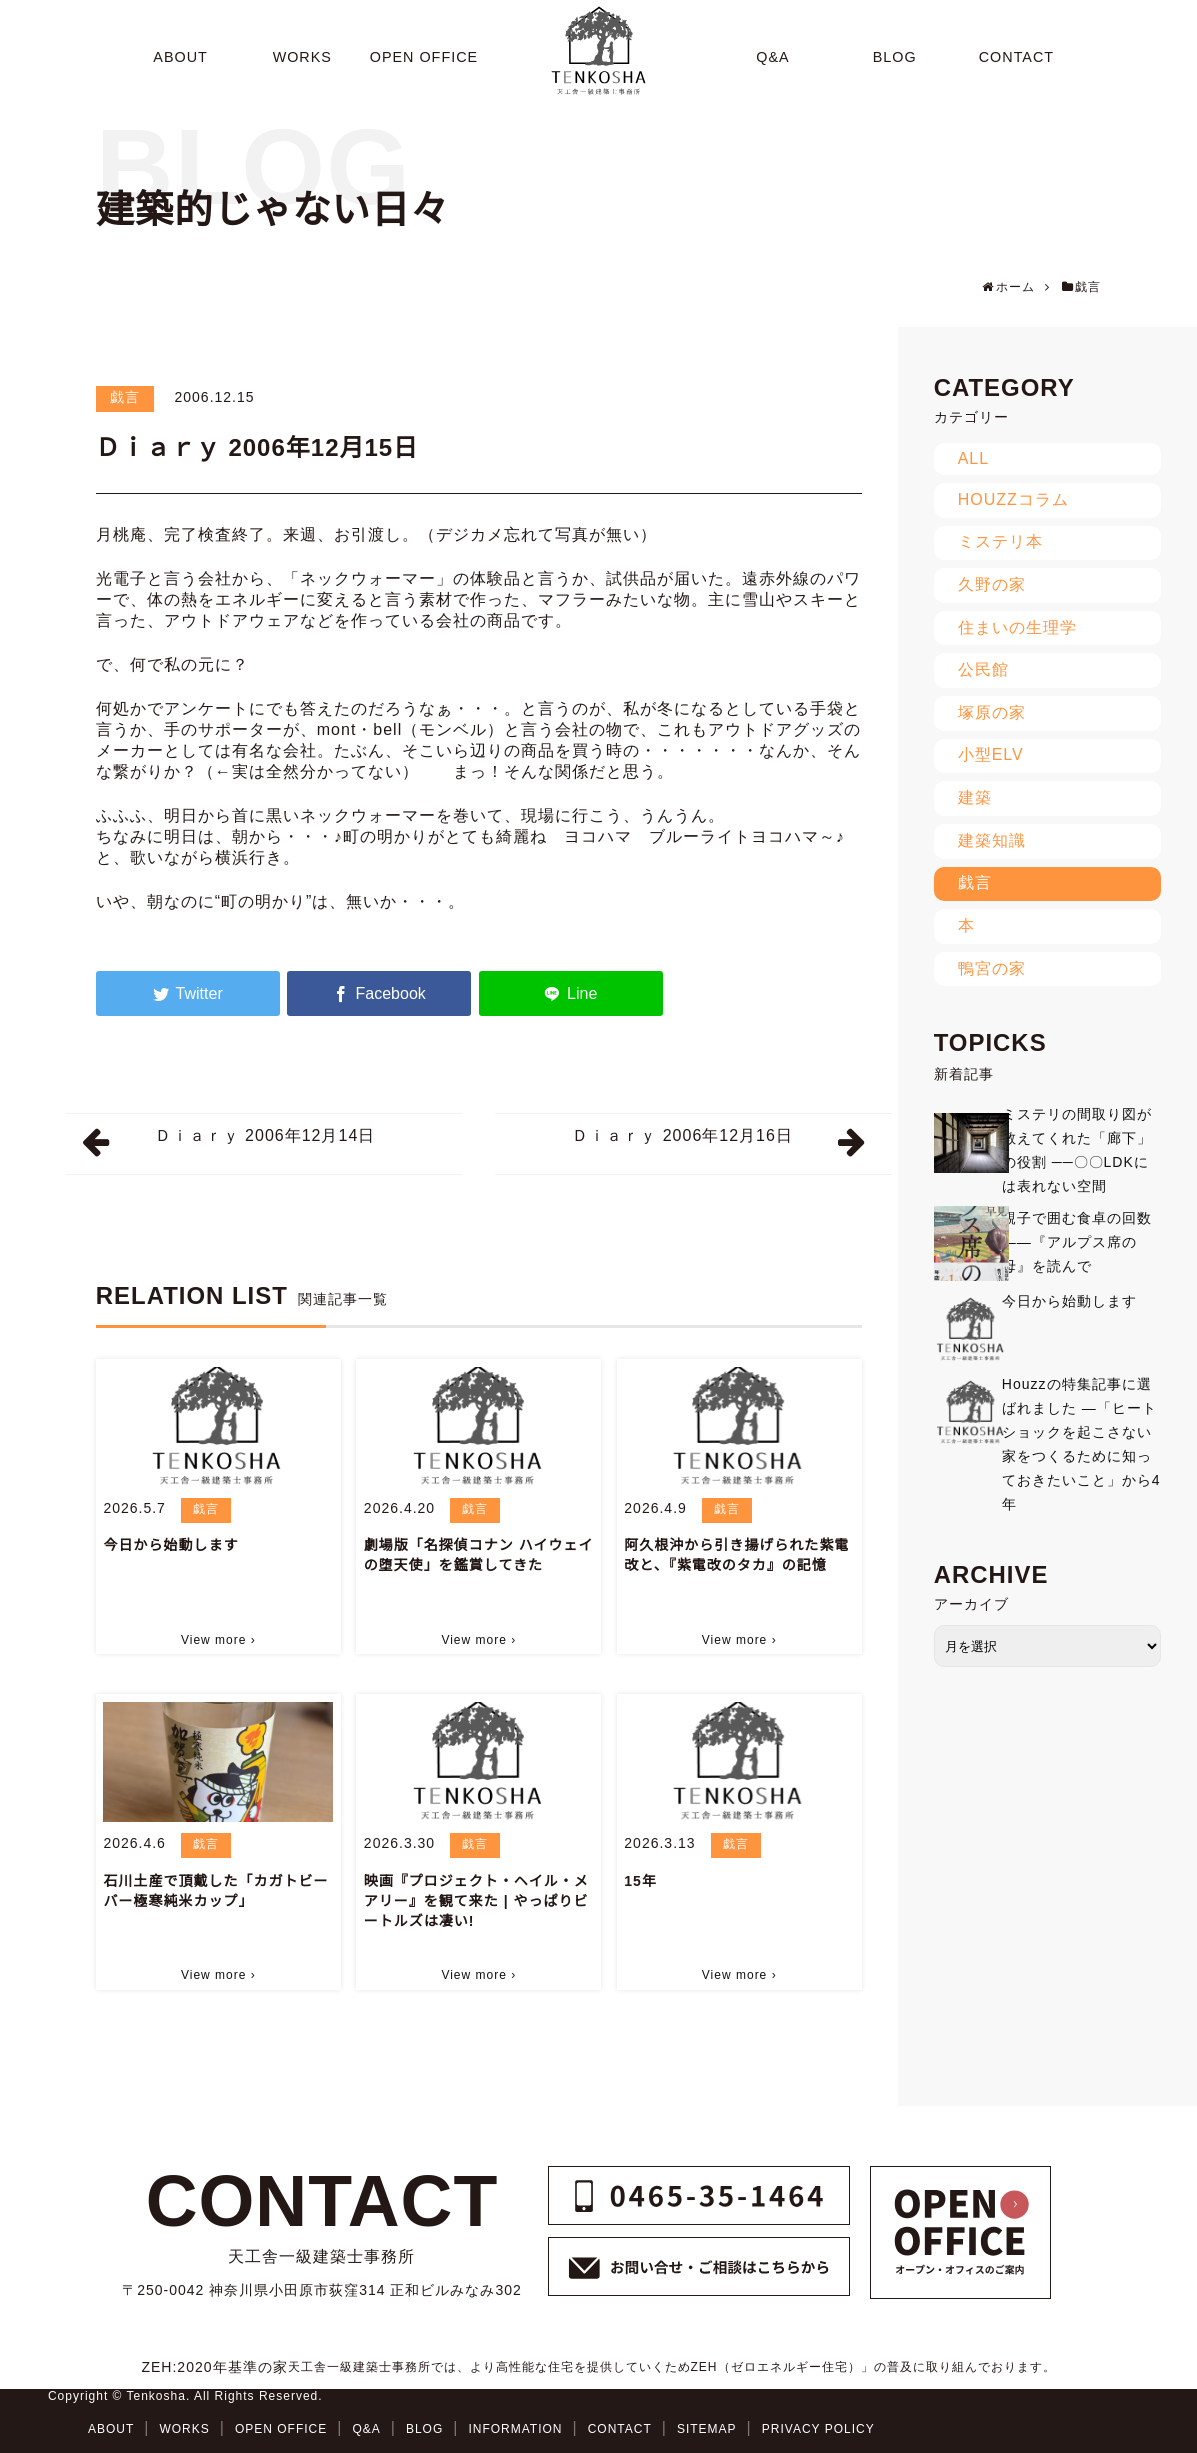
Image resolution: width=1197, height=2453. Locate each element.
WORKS (184, 2429)
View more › (218, 1640)
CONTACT (620, 2429)
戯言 (125, 397)
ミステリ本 (1000, 541)
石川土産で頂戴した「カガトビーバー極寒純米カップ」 (215, 1891)
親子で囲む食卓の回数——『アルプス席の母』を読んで (1077, 1242)
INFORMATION (515, 2429)
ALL (973, 458)
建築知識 (992, 840)
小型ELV (991, 754)
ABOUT (111, 2429)
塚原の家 (992, 712)
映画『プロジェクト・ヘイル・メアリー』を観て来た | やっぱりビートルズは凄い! (476, 1901)
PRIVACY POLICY (818, 2429)
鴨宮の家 (992, 968)
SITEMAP (707, 2429)
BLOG (424, 2429)
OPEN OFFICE (281, 2429)
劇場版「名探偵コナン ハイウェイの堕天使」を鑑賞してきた (479, 1555)
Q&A (366, 2429)
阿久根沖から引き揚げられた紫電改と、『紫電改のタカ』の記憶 (736, 1555)
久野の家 (992, 584)
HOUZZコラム (1013, 499)
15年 (640, 1881)
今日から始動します (170, 1545)
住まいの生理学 (1017, 627)
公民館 (983, 669)
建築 (975, 797)
